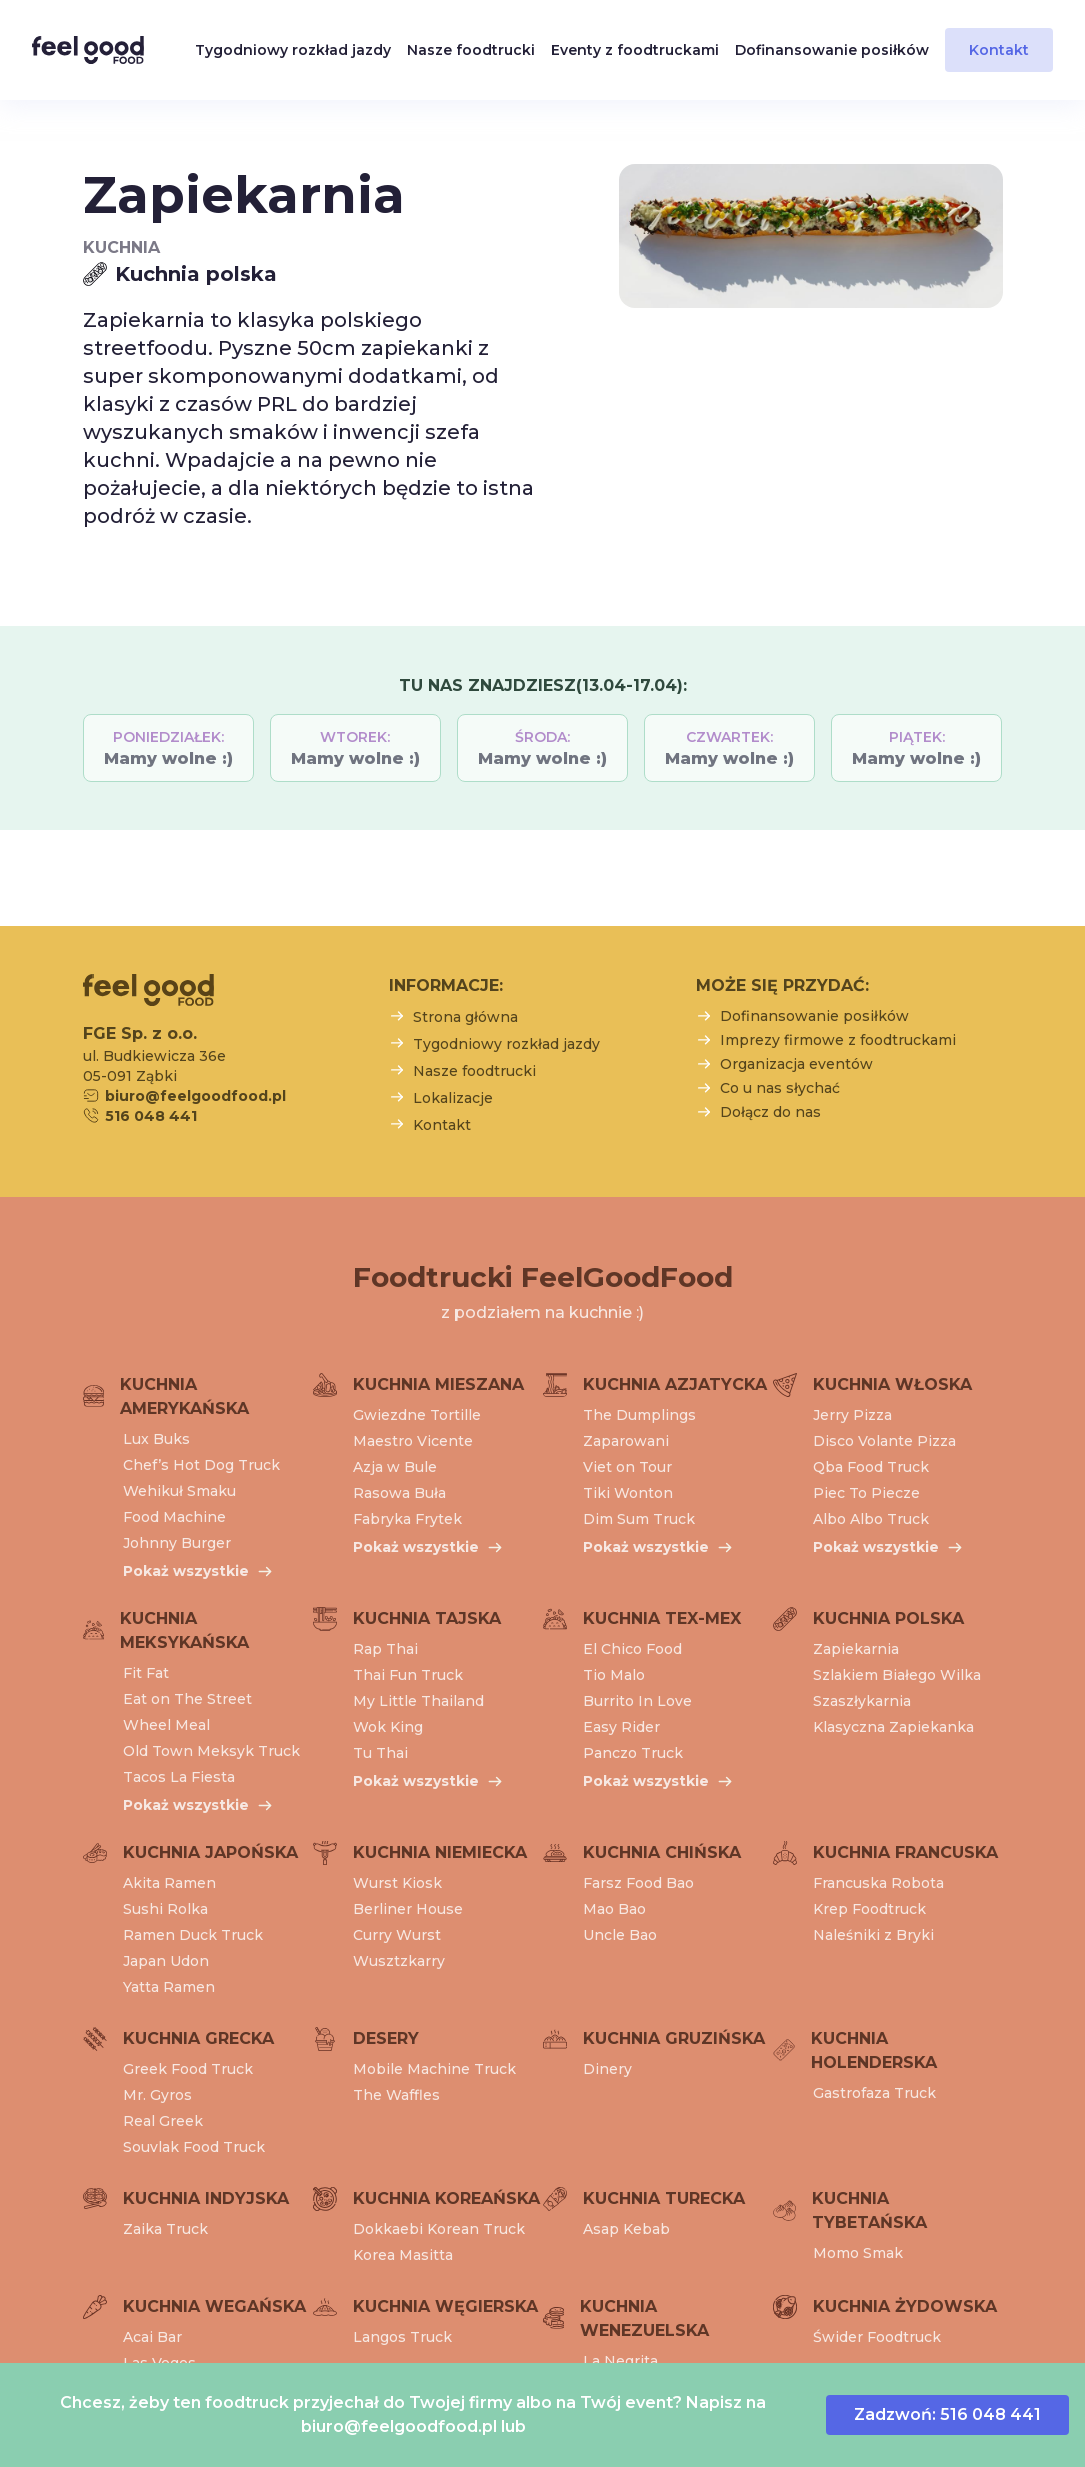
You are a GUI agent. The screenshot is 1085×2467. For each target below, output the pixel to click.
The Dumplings (639, 1415)
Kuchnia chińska (662, 1852)
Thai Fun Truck (408, 1675)
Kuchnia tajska (427, 1618)
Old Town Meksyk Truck (211, 1751)
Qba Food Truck (871, 1467)
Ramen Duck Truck (193, 1935)
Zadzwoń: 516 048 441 (947, 2414)
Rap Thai (385, 1649)
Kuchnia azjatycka (675, 1384)
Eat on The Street (187, 1699)
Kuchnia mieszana (438, 1384)
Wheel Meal (166, 1725)
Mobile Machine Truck (434, 2069)
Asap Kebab (626, 2229)
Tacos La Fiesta (179, 1777)
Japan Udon (166, 1961)
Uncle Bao (620, 1935)
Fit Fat (146, 1673)
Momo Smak (858, 2253)
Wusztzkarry (399, 1961)
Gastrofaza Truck (874, 2093)
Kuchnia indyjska (206, 2198)
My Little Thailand (418, 1701)
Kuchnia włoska (892, 1384)
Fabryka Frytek (407, 1519)
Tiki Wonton (628, 1493)
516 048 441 (151, 1116)
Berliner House (408, 1909)
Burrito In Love (637, 1701)
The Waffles (396, 2095)
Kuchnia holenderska (874, 2050)
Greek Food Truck (188, 2069)
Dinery (607, 2069)
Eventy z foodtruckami (635, 50)
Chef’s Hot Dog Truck (201, 1465)
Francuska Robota (878, 1883)
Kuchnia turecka (664, 2198)
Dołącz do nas (770, 1112)
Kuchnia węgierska (445, 2306)
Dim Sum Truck (639, 1519)
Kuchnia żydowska (905, 2306)
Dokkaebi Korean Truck (439, 2229)
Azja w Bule (395, 1467)
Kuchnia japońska (210, 1852)
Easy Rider (621, 1727)
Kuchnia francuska (905, 1852)
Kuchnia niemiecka (440, 1852)
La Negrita (620, 2361)
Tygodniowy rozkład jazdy (293, 50)
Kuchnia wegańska (214, 2306)
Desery (386, 2038)
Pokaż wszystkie (186, 1571)
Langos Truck (402, 2337)
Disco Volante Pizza (884, 1441)
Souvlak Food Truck (194, 2147)
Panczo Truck (633, 1753)
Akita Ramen (169, 1883)
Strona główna (465, 1017)
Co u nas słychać (780, 1088)
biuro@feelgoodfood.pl (399, 2426)
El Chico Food (632, 1649)
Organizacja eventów (796, 1064)
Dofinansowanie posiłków (832, 50)
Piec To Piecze (866, 1493)
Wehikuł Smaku (179, 1491)
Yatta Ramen (169, 1987)
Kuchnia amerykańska (184, 1396)
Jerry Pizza (852, 1415)
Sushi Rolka (165, 1909)
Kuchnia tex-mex (662, 1618)
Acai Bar (152, 2337)
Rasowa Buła (399, 1493)
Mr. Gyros (157, 2095)
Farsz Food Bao (638, 1883)
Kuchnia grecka (198, 2038)
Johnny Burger (177, 1543)
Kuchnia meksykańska (184, 1630)
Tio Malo (614, 1675)
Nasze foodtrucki (471, 50)
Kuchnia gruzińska (674, 2038)
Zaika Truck (165, 2229)
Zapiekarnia (856, 1649)
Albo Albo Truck (871, 1519)
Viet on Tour (627, 1467)
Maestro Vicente (413, 1441)
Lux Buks (156, 1439)
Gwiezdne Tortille (417, 1415)
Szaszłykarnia (862, 1701)
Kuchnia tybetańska (869, 2210)
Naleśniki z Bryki (873, 1935)
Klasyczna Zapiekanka (893, 1727)
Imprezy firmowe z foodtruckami (838, 1040)
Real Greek (163, 2121)
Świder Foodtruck (877, 2337)
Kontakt (999, 50)
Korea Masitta (403, 2255)
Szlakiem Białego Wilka (897, 1675)
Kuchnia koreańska (446, 2198)
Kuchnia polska (888, 1618)
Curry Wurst (397, 1935)
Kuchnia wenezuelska (644, 2318)
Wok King (388, 1727)
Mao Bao (614, 1909)
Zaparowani (626, 1441)
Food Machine (174, 1517)
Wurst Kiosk (397, 1883)
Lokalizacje (453, 1098)
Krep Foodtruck (869, 1909)
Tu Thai (380, 1753)
